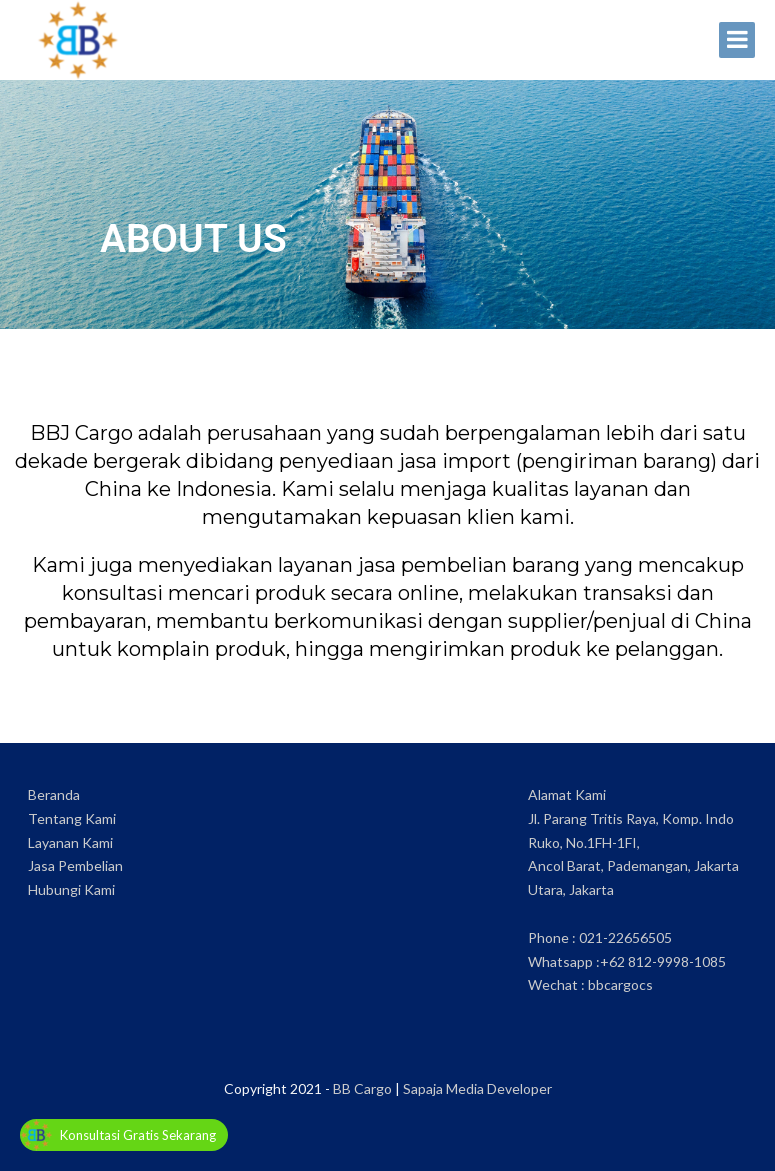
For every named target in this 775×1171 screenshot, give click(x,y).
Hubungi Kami (71, 889)
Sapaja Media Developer (477, 1088)
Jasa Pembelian (75, 865)
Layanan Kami (70, 842)
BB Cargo (362, 1088)
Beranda (54, 794)
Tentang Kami (72, 818)
